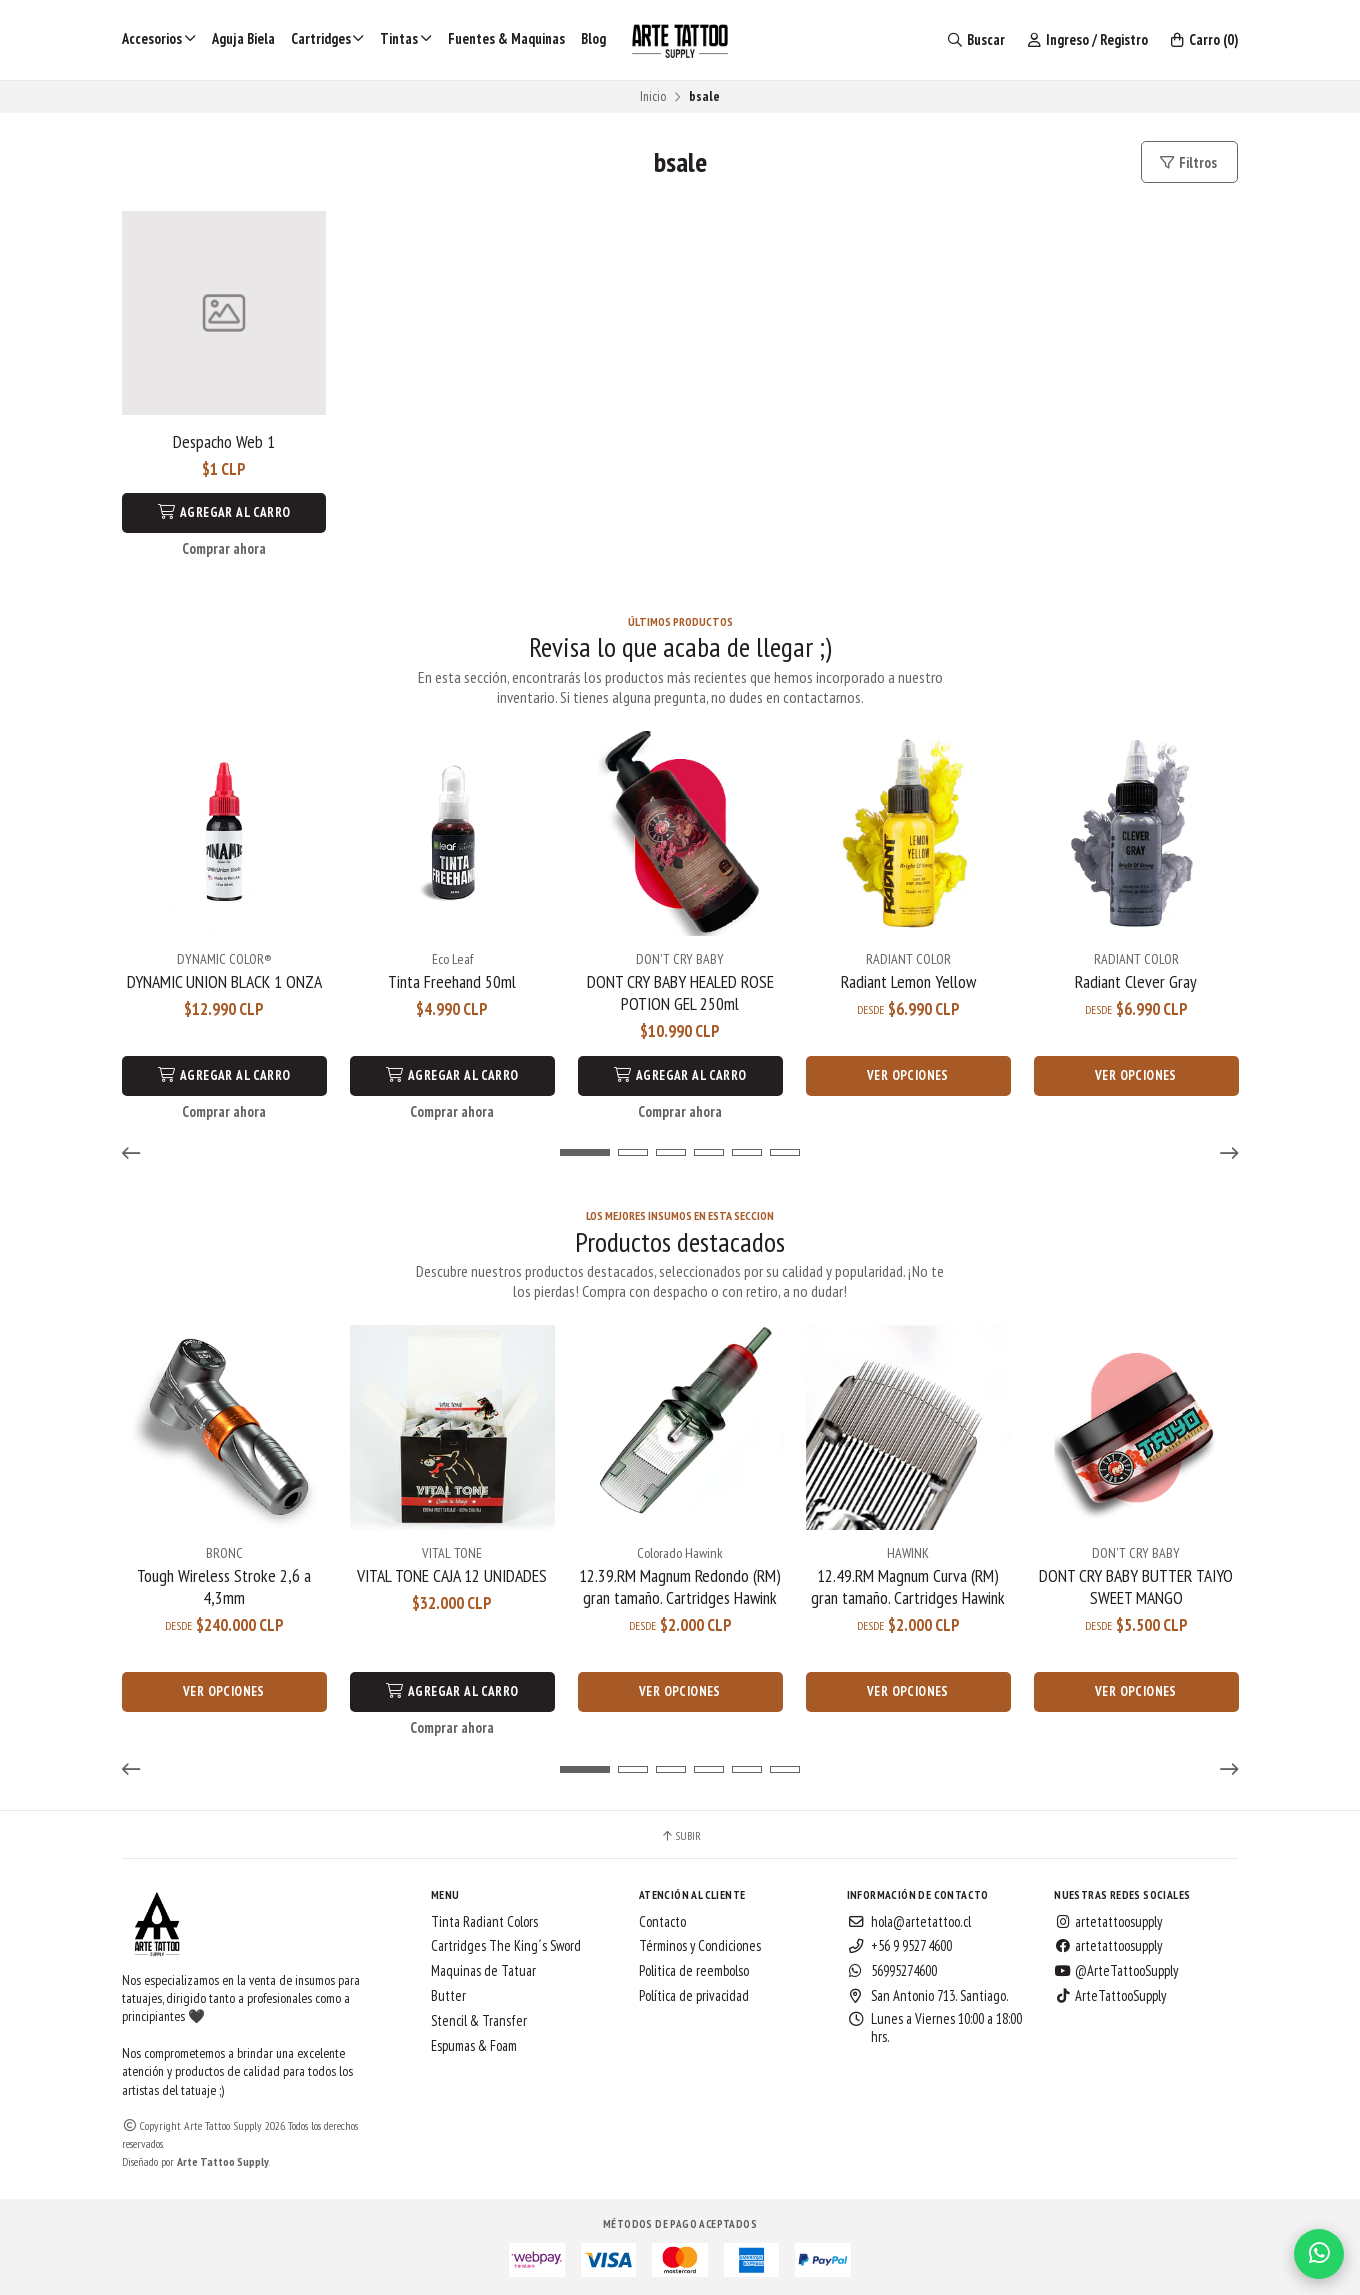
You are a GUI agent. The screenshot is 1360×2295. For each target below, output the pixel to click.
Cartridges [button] (328, 38)
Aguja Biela (243, 38)
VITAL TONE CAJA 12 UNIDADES (452, 1574)
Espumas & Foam (474, 2044)
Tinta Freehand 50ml (452, 981)
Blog (593, 38)
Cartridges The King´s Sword (506, 1945)
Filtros (1187, 162)
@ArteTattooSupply (1116, 1969)
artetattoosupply (1108, 1920)
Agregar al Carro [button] (224, 512)
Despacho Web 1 (224, 442)
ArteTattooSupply (1110, 1994)
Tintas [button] (406, 38)
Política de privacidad (694, 1994)
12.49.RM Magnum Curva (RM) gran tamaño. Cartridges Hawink (908, 1585)
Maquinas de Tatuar (483, 1969)
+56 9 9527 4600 (899, 1945)
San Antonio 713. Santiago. (928, 1994)
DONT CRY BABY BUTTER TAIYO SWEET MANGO (1136, 1585)
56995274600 (892, 1969)
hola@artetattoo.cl (909, 1920)
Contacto (662, 1920)
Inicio (653, 96)
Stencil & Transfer (479, 2019)
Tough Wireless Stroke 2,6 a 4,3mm (224, 1585)
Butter (448, 1994)
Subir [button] (680, 1834)
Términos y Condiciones (700, 1945)
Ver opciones (908, 1074)
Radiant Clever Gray (1136, 981)
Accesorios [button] (159, 38)
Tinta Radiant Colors (484, 1920)
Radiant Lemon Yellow (908, 981)
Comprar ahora (224, 549)
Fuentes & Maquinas (506, 38)
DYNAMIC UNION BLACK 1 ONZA (224, 981)
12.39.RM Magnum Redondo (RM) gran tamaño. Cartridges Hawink (680, 1585)
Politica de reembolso (694, 1969)
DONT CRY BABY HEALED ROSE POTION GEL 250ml (680, 992)
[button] (137, 1152)
